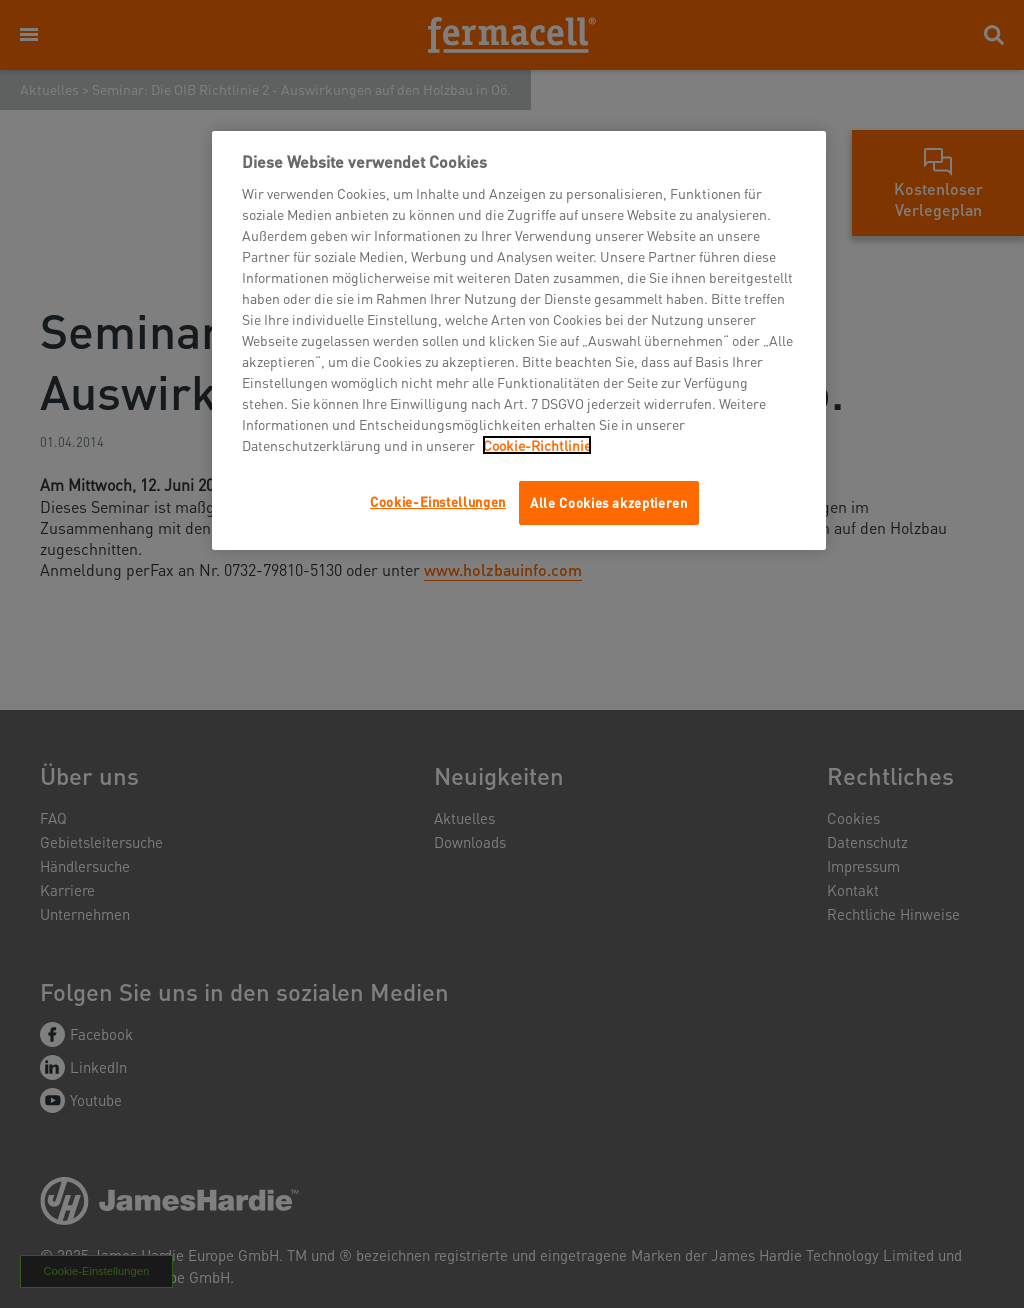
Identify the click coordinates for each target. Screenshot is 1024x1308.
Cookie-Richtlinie (537, 445)
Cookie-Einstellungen (438, 501)
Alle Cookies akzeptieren (609, 502)
